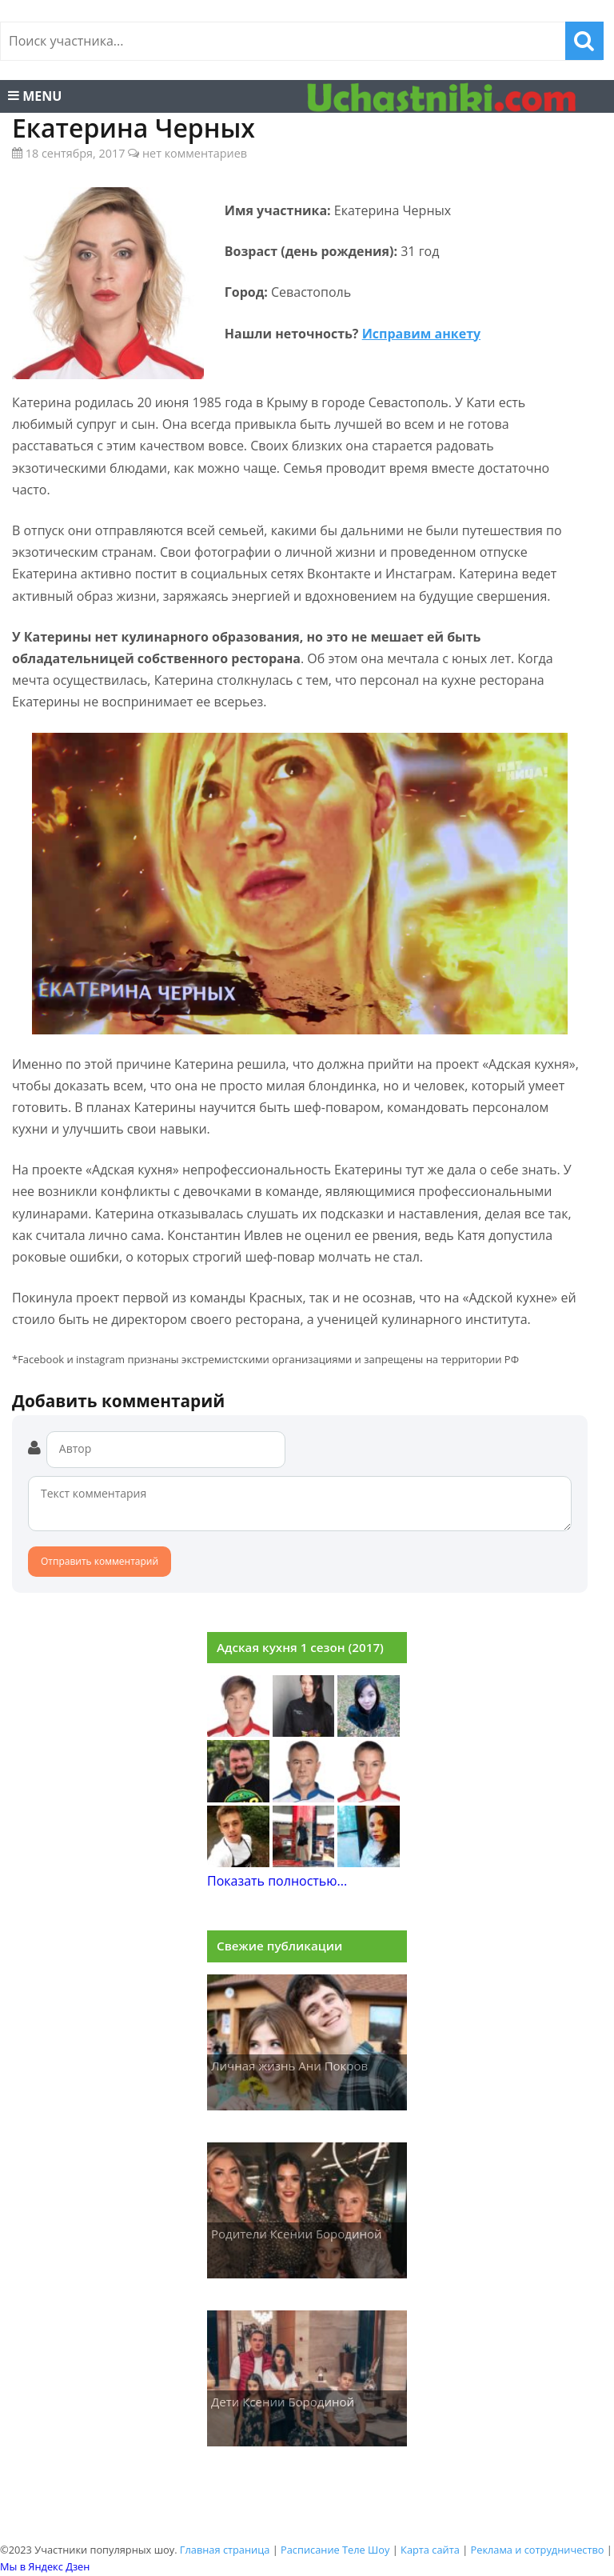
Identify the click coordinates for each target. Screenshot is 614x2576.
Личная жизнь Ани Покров (289, 2066)
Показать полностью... (277, 1881)
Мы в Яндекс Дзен (45, 2566)
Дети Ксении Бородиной (282, 2402)
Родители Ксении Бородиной (296, 2234)
